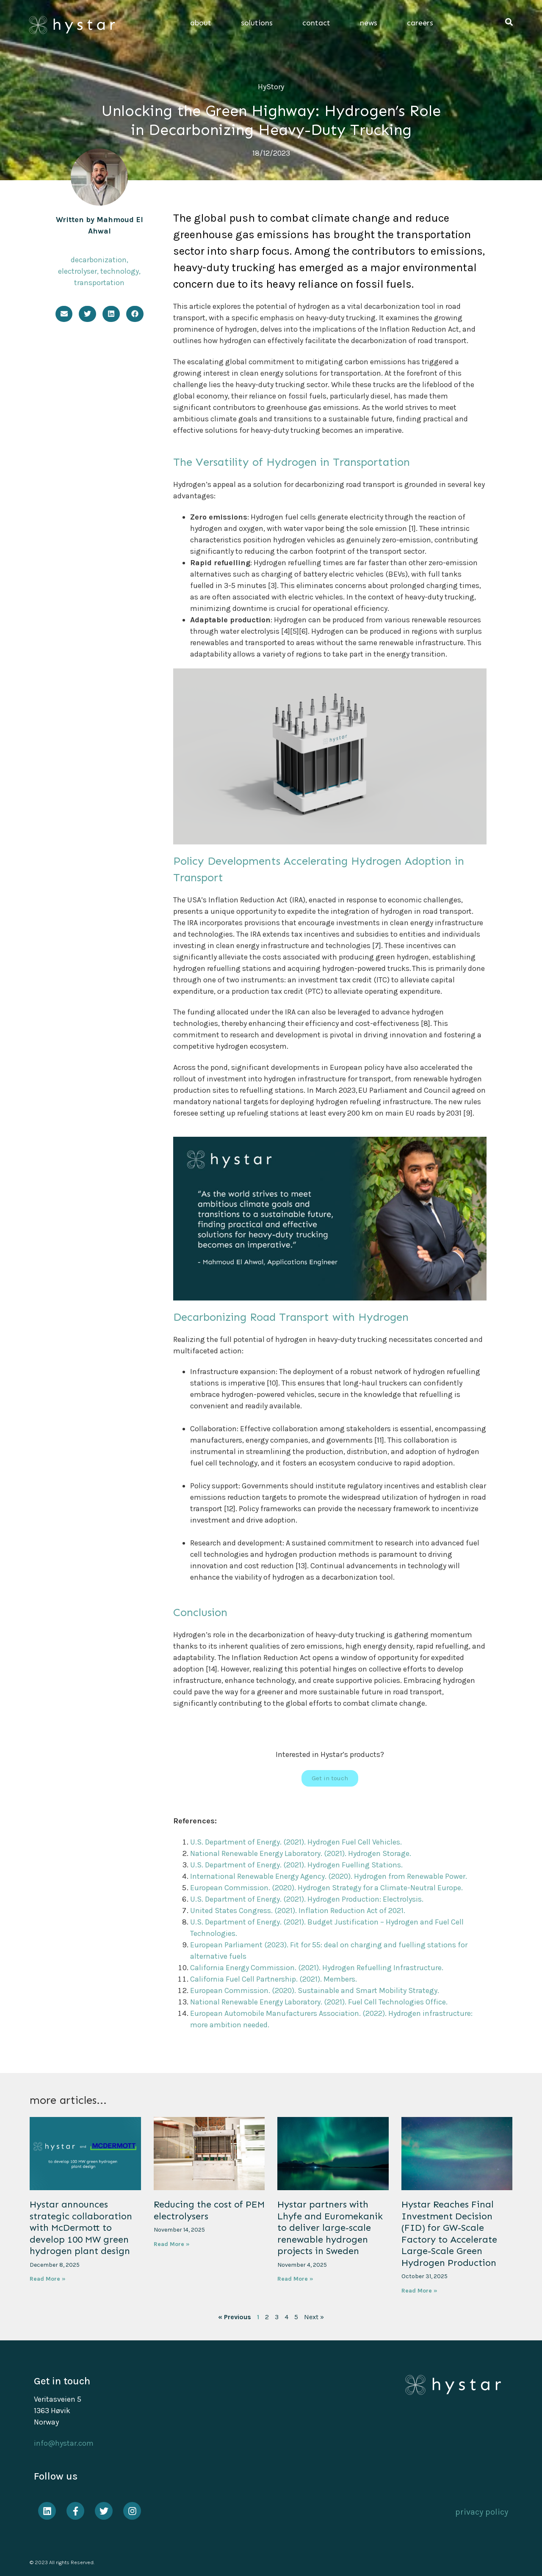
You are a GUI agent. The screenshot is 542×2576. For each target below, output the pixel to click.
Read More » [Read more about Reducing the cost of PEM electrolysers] (172, 2244)
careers (420, 22)
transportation (99, 282)
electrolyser (77, 271)
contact (318, 22)
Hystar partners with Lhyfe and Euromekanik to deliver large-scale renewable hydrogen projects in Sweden (330, 2228)
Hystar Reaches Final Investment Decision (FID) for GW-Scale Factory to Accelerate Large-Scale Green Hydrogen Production (449, 2233)
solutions (259, 22)
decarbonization (99, 259)
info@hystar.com (64, 2443)
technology (119, 271)
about (203, 22)
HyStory (271, 86)
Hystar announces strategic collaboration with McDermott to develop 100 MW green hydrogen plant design (81, 2228)
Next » (314, 2317)
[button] (509, 22)
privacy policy (481, 2512)
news (371, 22)
